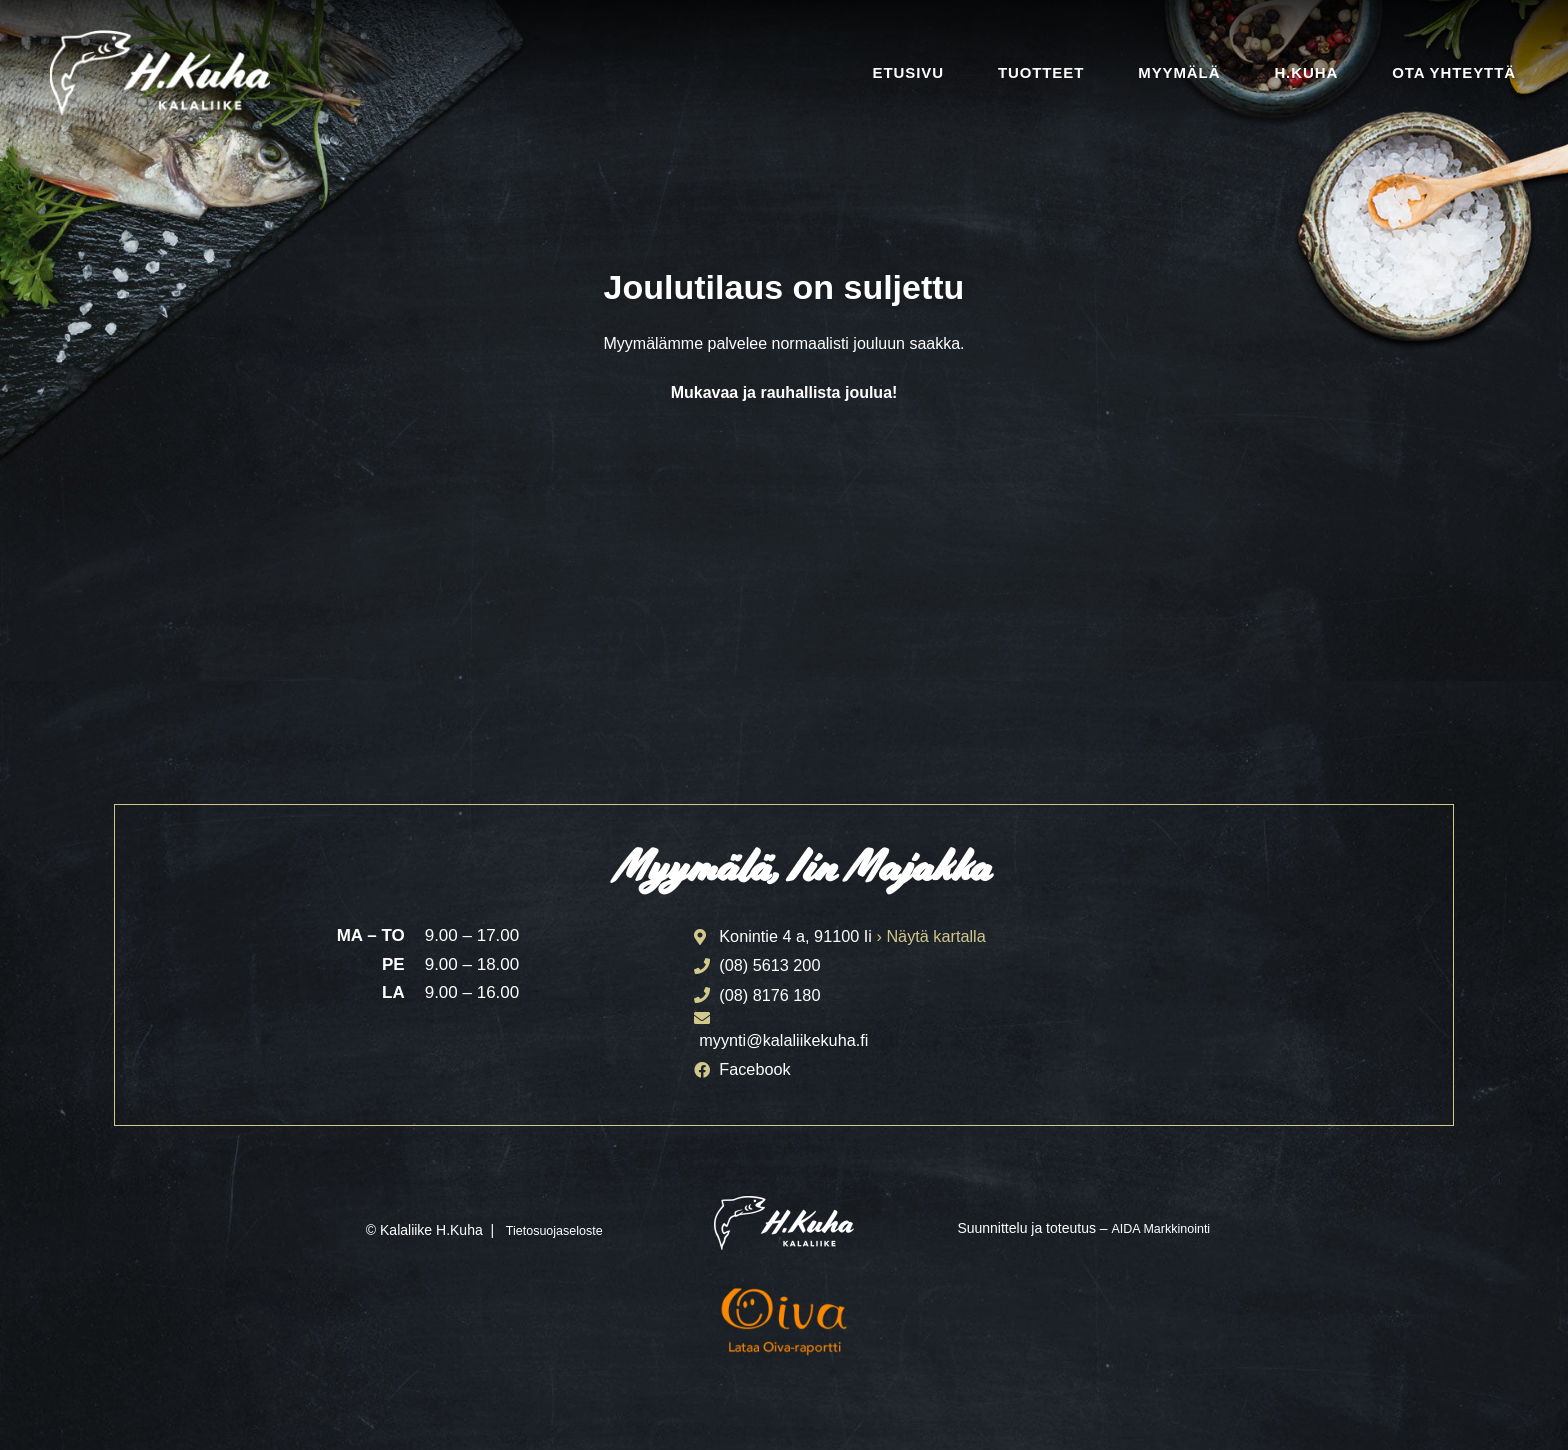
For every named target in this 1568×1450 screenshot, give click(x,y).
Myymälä (1179, 72)
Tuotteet (1041, 72)
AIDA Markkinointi (1160, 1234)
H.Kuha (1306, 72)
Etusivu (908, 72)
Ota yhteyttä (1454, 72)
